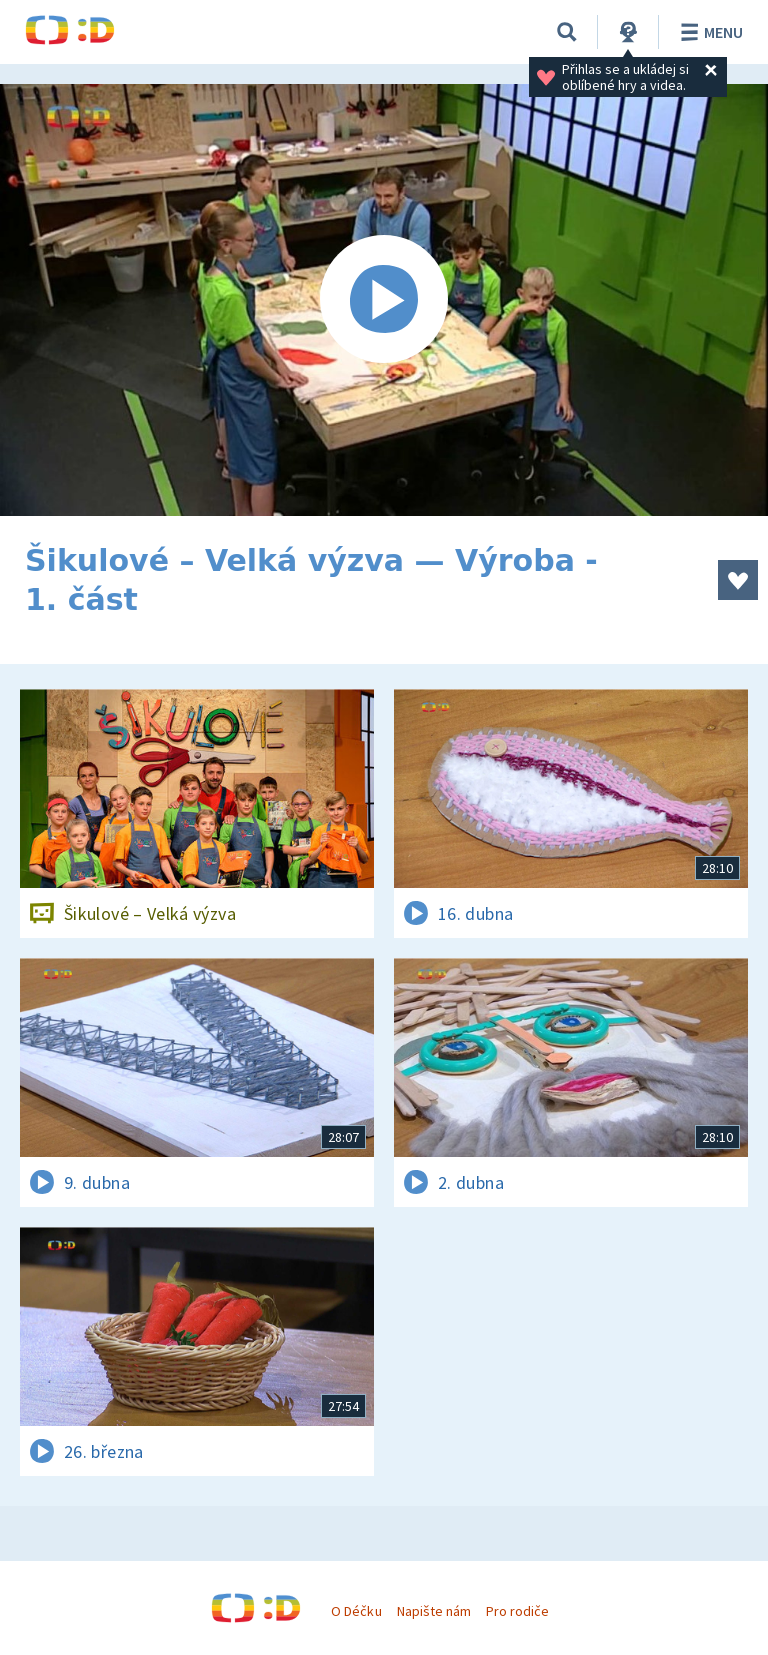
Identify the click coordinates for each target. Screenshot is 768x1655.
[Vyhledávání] (567, 32)
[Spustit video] (384, 300)
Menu (708, 32)
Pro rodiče (517, 1611)
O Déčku (356, 1611)
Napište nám (434, 1611)
